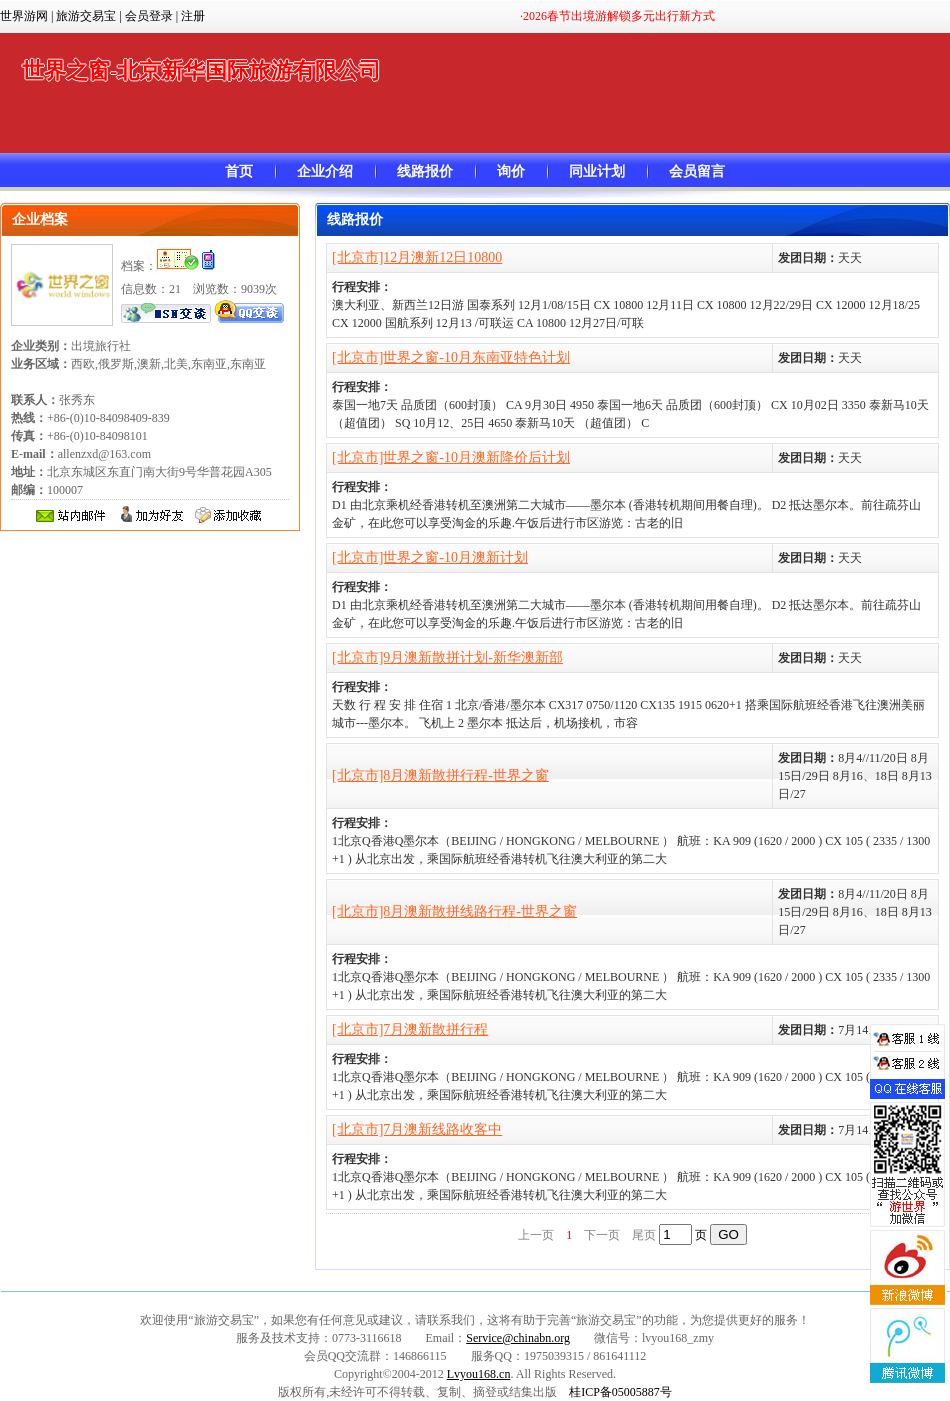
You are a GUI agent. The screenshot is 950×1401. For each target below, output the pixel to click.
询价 (511, 171)
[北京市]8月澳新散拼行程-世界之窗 (440, 775)
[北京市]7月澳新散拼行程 (410, 1029)
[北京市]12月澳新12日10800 (417, 257)
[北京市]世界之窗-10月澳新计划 (430, 557)
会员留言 (697, 171)
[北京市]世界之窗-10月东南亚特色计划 (451, 357)
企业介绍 (325, 171)
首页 (239, 171)
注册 (193, 16)
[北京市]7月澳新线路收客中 (417, 1129)
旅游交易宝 (86, 16)
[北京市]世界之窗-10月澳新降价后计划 (451, 457)
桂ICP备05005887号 (620, 1392)
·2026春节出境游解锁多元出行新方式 (617, 16)
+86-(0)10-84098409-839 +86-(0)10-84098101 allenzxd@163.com (90, 436)
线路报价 (425, 171)
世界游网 (24, 16)
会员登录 (149, 16)
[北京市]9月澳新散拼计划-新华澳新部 (447, 657)
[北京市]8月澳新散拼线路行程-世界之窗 (454, 911)
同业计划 (597, 171)
